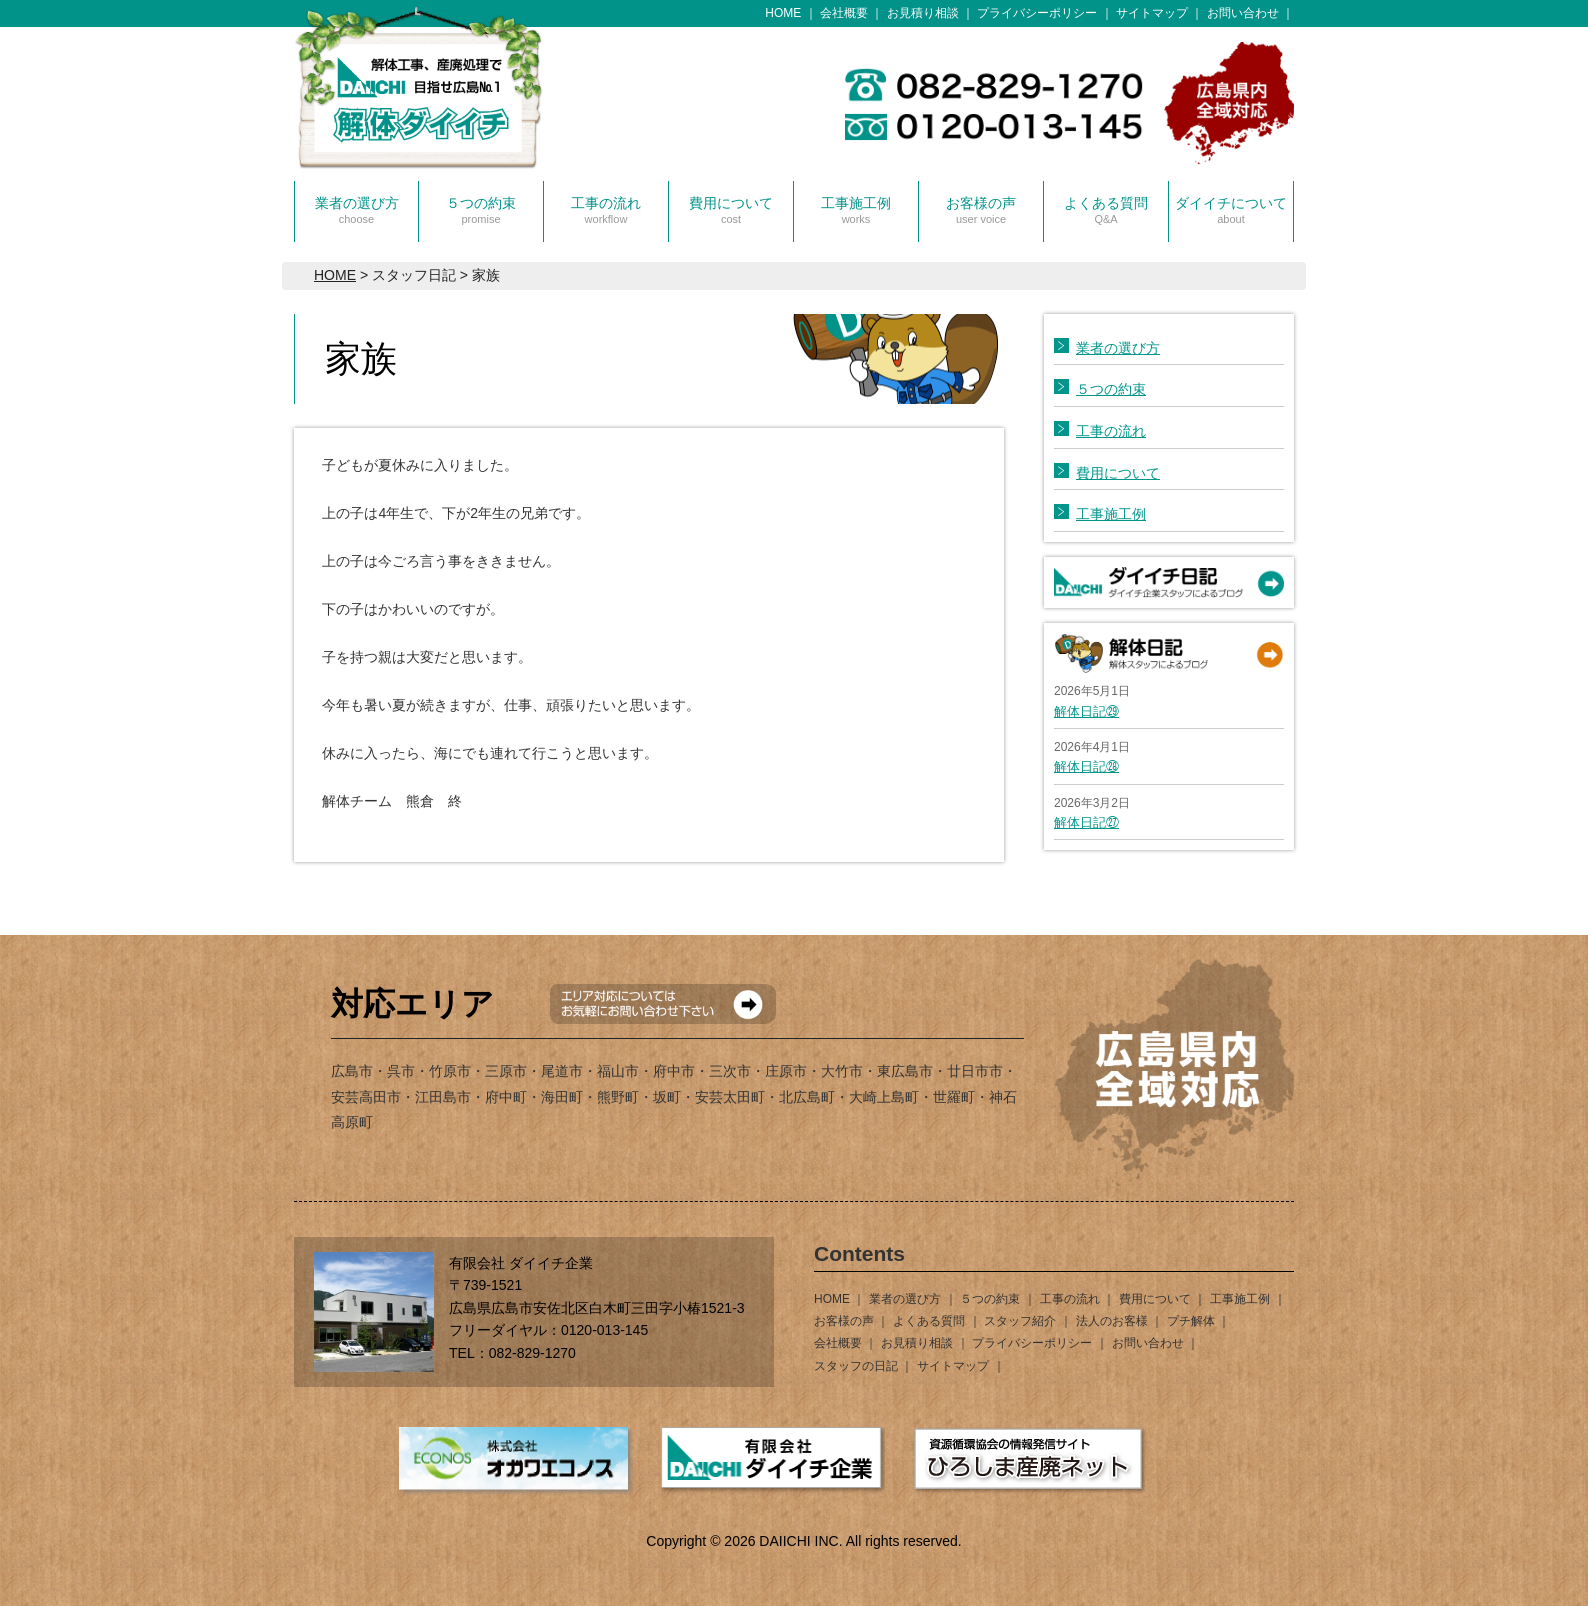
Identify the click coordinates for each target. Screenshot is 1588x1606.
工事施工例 (856, 210)
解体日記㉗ (1086, 822)
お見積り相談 (923, 13)
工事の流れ (606, 210)
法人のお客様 (1112, 1321)
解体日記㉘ (1086, 766)
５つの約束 (481, 210)
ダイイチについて (1231, 210)
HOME (783, 13)
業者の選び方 (357, 210)
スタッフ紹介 (1020, 1321)
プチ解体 (1191, 1321)
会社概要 (844, 13)
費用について (731, 210)
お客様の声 (981, 210)
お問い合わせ (1243, 13)
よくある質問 (1106, 210)
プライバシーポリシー (1037, 13)
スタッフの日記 (856, 1366)
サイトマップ (1152, 13)
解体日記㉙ (1086, 711)
